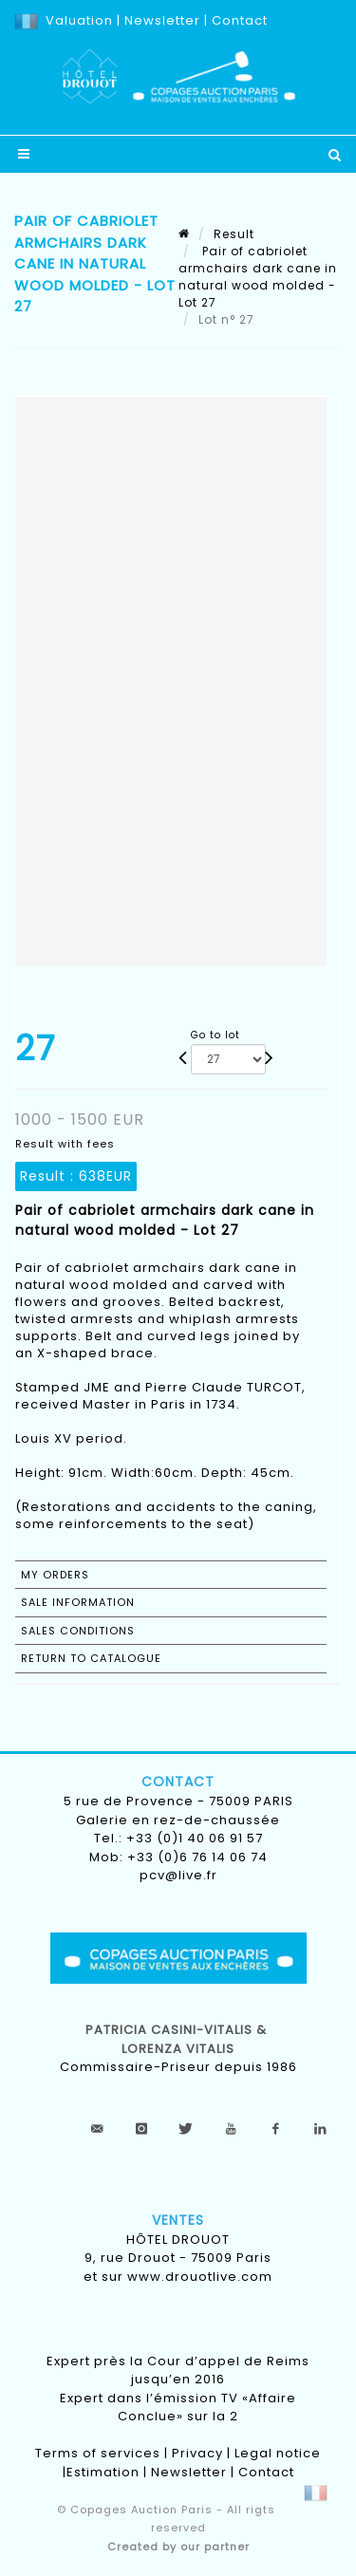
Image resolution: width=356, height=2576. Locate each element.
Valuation (79, 20)
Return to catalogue (91, 1658)
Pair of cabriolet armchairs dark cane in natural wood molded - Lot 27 (257, 276)
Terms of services (97, 2453)
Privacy (197, 2453)
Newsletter (160, 20)
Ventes (178, 2220)
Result (234, 234)
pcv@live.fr (178, 1875)
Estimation (103, 2472)
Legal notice (277, 2453)
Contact (240, 20)
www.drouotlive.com (199, 2277)
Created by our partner (178, 2546)
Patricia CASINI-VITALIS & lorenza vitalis (178, 2039)
